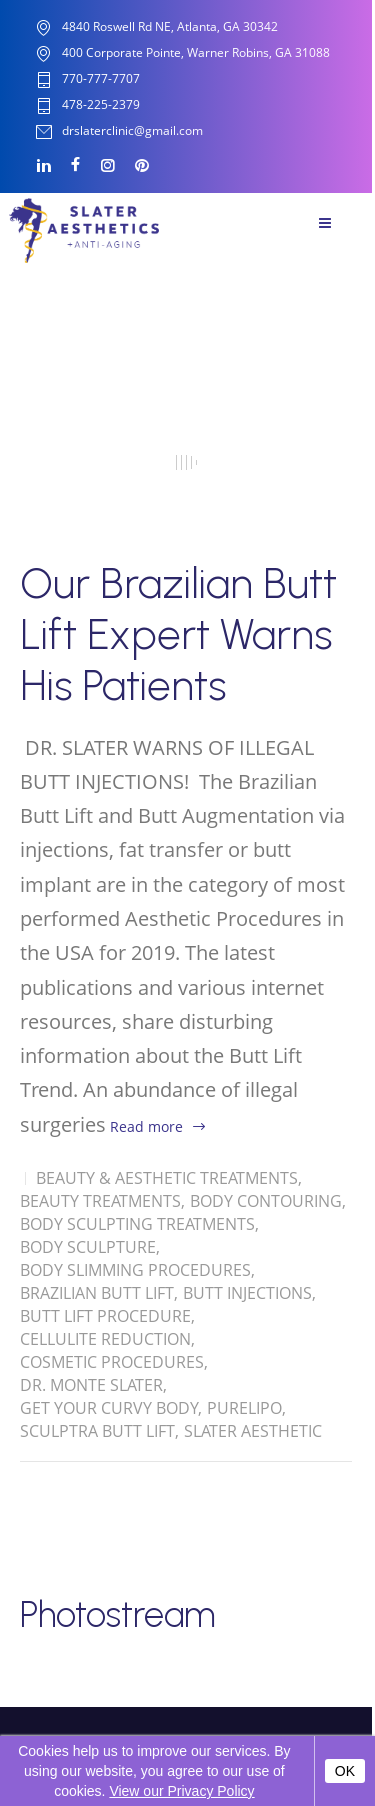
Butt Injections (247, 1293)
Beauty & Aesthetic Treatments (167, 1178)
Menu (325, 223)
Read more (146, 1126)
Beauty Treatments (100, 1201)
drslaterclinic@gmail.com (132, 131)
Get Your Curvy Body (109, 1408)
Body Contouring (266, 1201)
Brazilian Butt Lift (97, 1293)
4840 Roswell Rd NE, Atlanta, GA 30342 (170, 26)
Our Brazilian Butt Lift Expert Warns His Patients (178, 634)
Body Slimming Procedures (135, 1270)
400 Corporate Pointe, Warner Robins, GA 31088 (196, 52)
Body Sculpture (88, 1247)
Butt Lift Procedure (105, 1316)
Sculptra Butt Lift (97, 1431)
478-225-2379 (101, 105)
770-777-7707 (101, 79)
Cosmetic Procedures (112, 1362)
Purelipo (244, 1408)
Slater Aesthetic (253, 1431)
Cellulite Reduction (105, 1339)
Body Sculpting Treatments (137, 1224)
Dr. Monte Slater (91, 1385)
